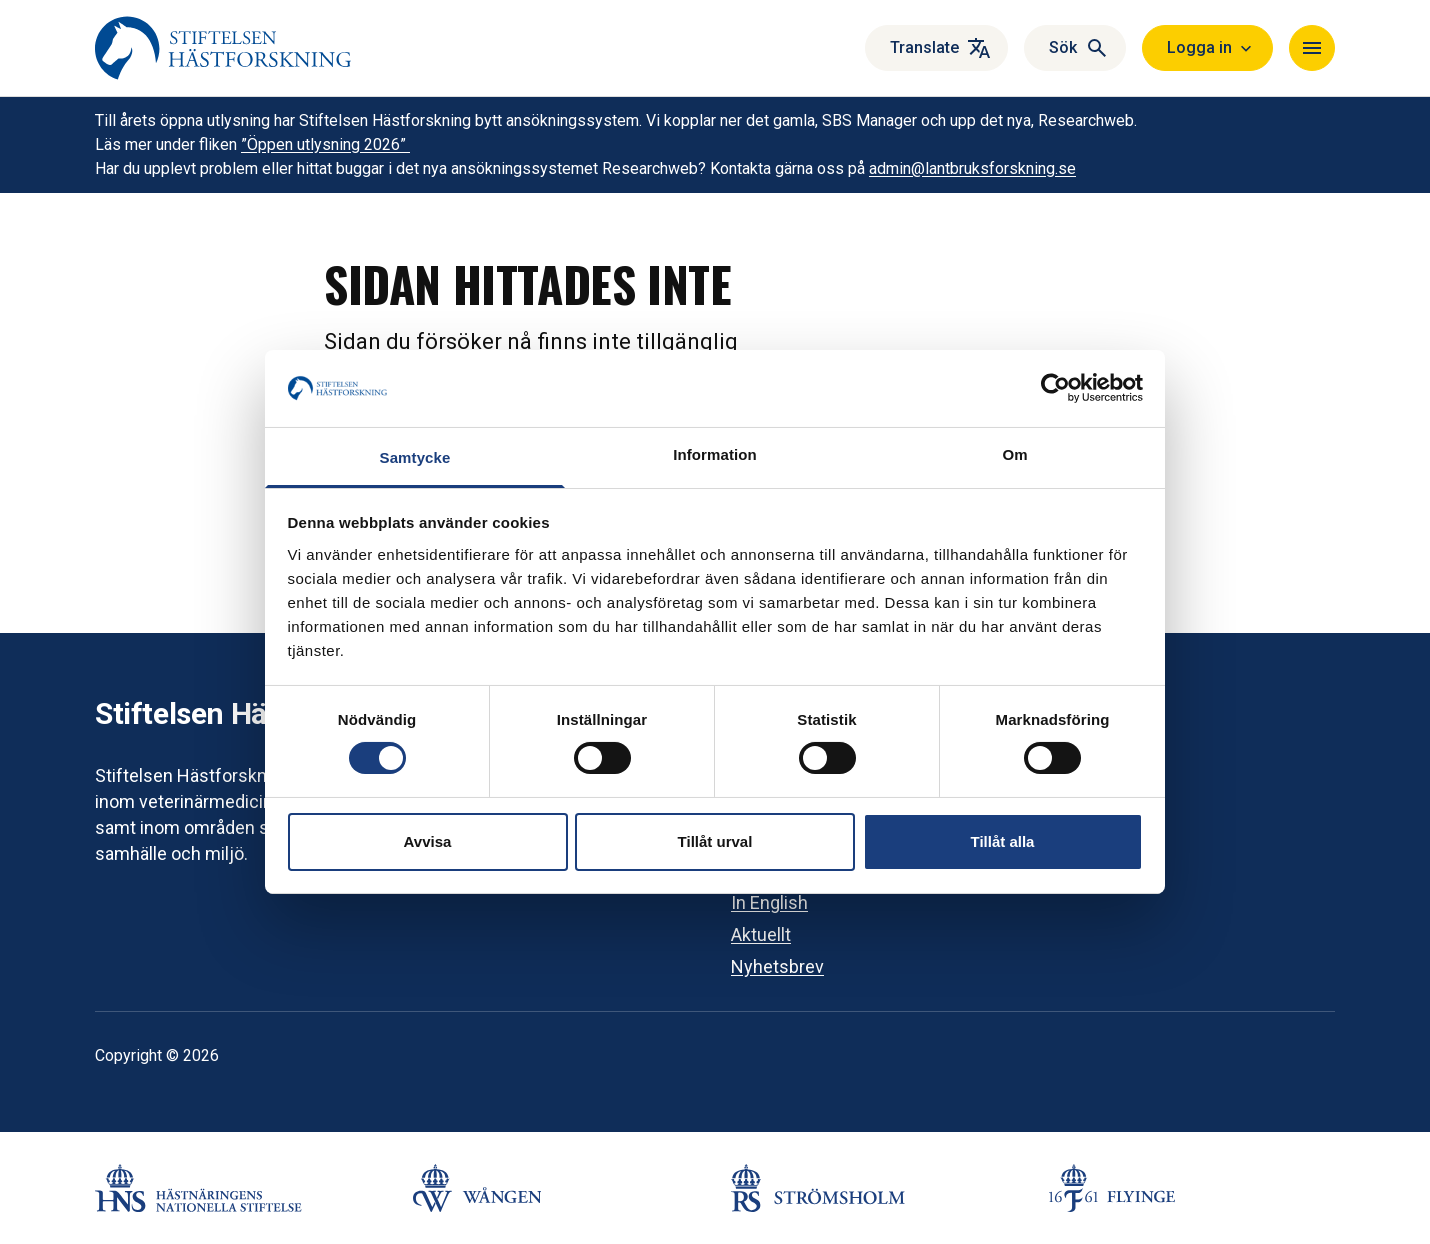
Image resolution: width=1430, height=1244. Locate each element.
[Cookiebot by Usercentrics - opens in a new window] (1055, 388)
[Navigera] (1312, 48)
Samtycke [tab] (415, 457)
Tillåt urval (715, 841)
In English (769, 902)
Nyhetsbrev (777, 966)
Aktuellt (761, 934)
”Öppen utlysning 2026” (325, 144)
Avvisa (428, 841)
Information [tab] (715, 454)
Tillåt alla (1003, 841)
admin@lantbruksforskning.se (972, 168)
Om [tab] (1014, 454)
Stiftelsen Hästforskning (258, 713)
